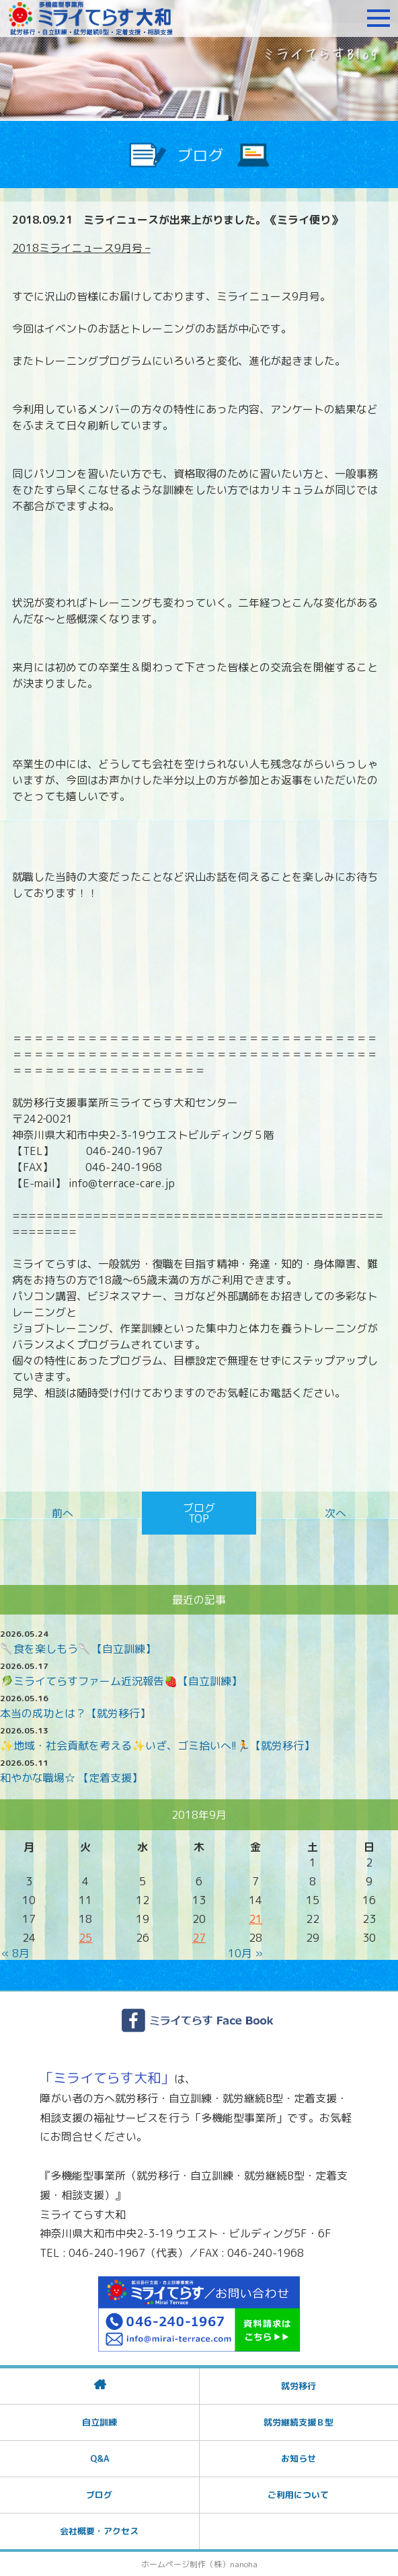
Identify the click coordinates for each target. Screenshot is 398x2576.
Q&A (99, 2458)
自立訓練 (99, 2422)
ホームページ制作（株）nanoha (199, 2564)
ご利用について (298, 2495)
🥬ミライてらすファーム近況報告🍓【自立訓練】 (121, 1681)
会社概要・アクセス (99, 2531)
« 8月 (15, 1953)
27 (199, 1937)
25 (85, 1937)
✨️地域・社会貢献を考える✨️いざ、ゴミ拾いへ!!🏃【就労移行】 (157, 1745)
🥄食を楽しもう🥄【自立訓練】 (78, 1648)
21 (255, 1919)
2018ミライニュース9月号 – (81, 248)
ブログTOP (199, 1513)
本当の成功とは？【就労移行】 (75, 1713)
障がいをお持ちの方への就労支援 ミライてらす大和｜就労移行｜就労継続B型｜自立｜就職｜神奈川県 (91, 18)
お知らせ (298, 2458)
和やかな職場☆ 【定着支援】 (71, 1777)
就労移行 (298, 2386)
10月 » (245, 1953)
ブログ (99, 2495)
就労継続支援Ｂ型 (298, 2422)
